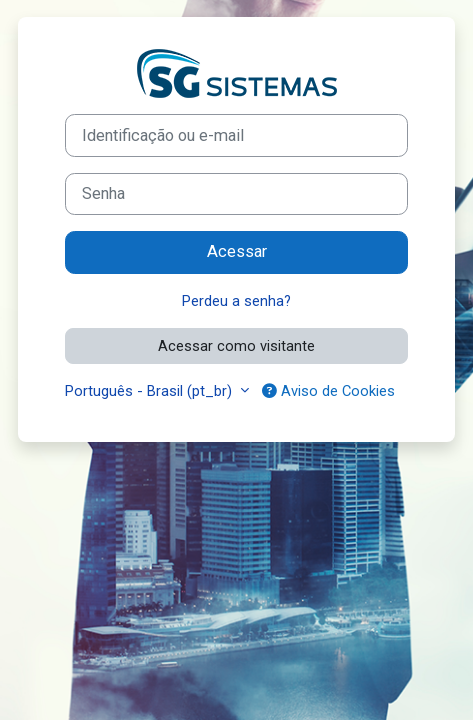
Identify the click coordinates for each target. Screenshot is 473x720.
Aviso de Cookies (328, 391)
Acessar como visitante (236, 346)
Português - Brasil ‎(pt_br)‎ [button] (150, 391)
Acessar (237, 251)
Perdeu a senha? (236, 301)
